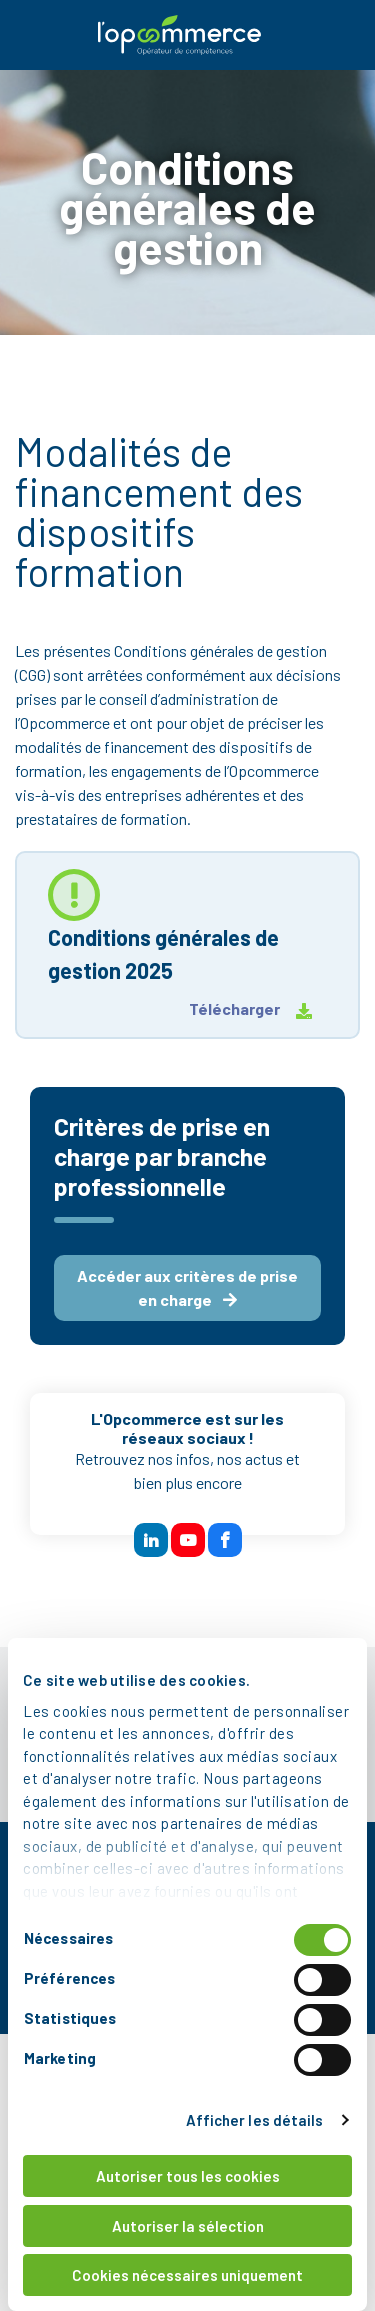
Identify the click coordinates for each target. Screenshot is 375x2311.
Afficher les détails (255, 2120)
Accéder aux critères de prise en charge (187, 1287)
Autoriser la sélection (188, 2226)
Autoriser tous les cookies (188, 2176)
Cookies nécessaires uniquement (187, 2275)
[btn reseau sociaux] (151, 1540)
